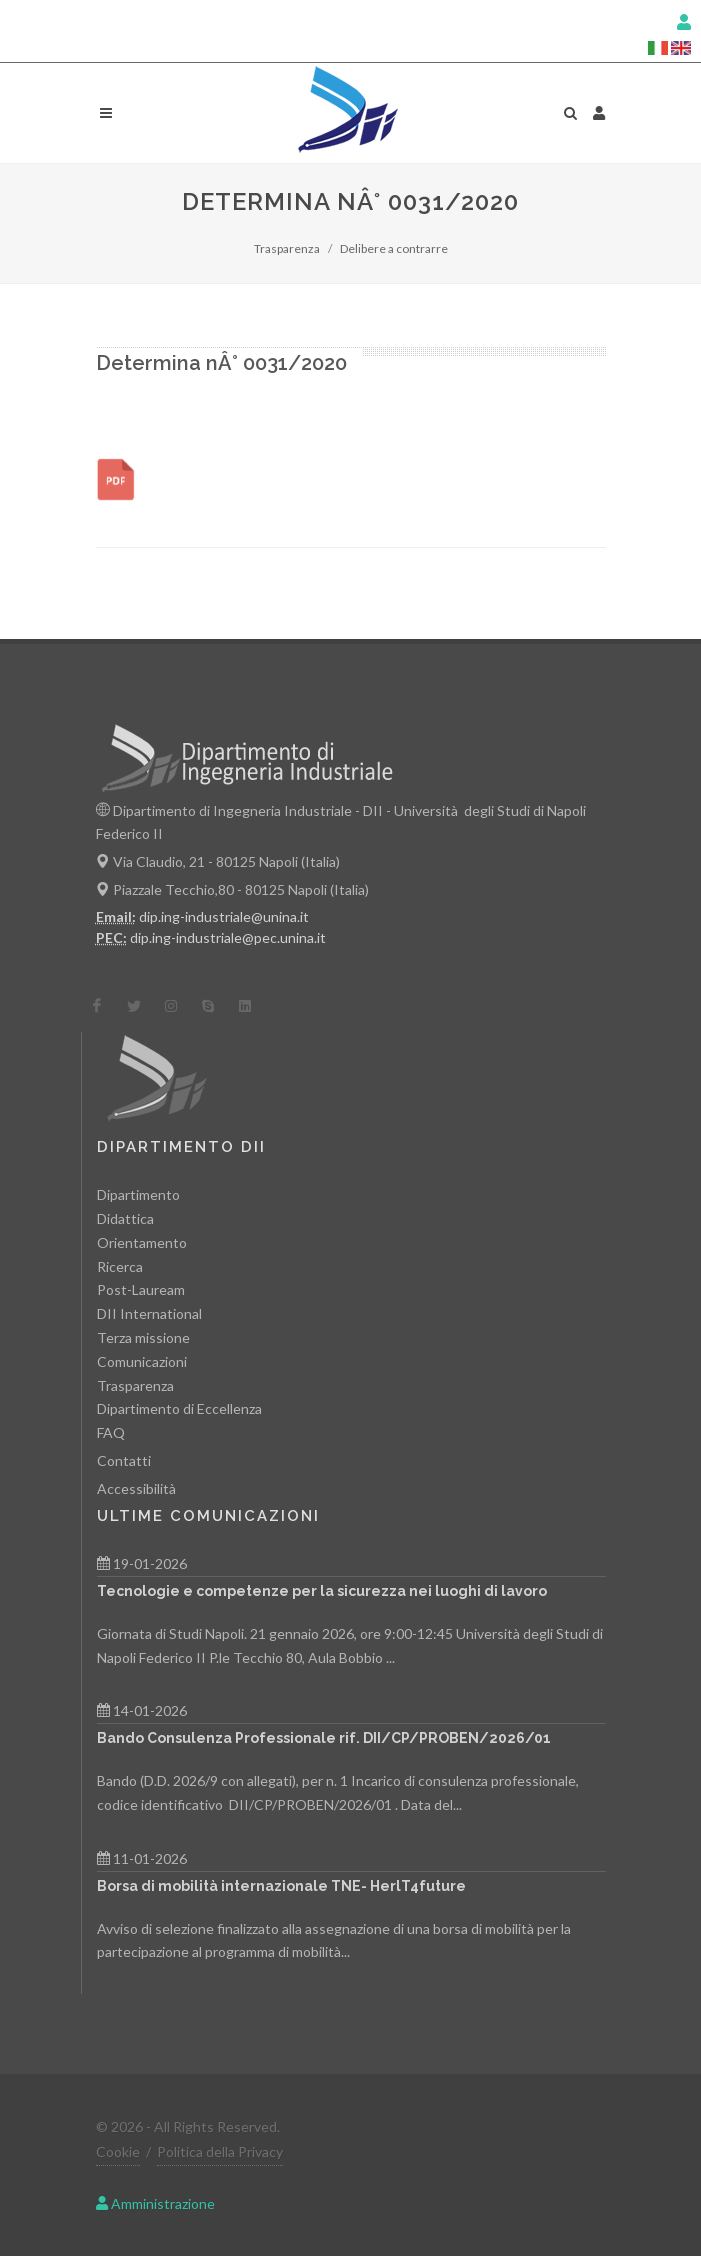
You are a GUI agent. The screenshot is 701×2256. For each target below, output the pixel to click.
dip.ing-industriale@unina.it (224, 915)
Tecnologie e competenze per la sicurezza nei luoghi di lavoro (322, 1590)
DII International (149, 1313)
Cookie (118, 2151)
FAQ (111, 1432)
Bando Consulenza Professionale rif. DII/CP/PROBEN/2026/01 (324, 1738)
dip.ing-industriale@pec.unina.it (228, 936)
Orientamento (142, 1241)
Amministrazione (155, 2202)
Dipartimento (138, 1194)
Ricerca (120, 1265)
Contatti (124, 1460)
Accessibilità (136, 1487)
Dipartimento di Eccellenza (179, 1408)
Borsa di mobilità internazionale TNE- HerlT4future (281, 1885)
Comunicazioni (142, 1360)
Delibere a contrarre (394, 248)
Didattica (125, 1218)
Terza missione (143, 1337)
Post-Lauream (141, 1289)
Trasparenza (287, 248)
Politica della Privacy (220, 2151)
